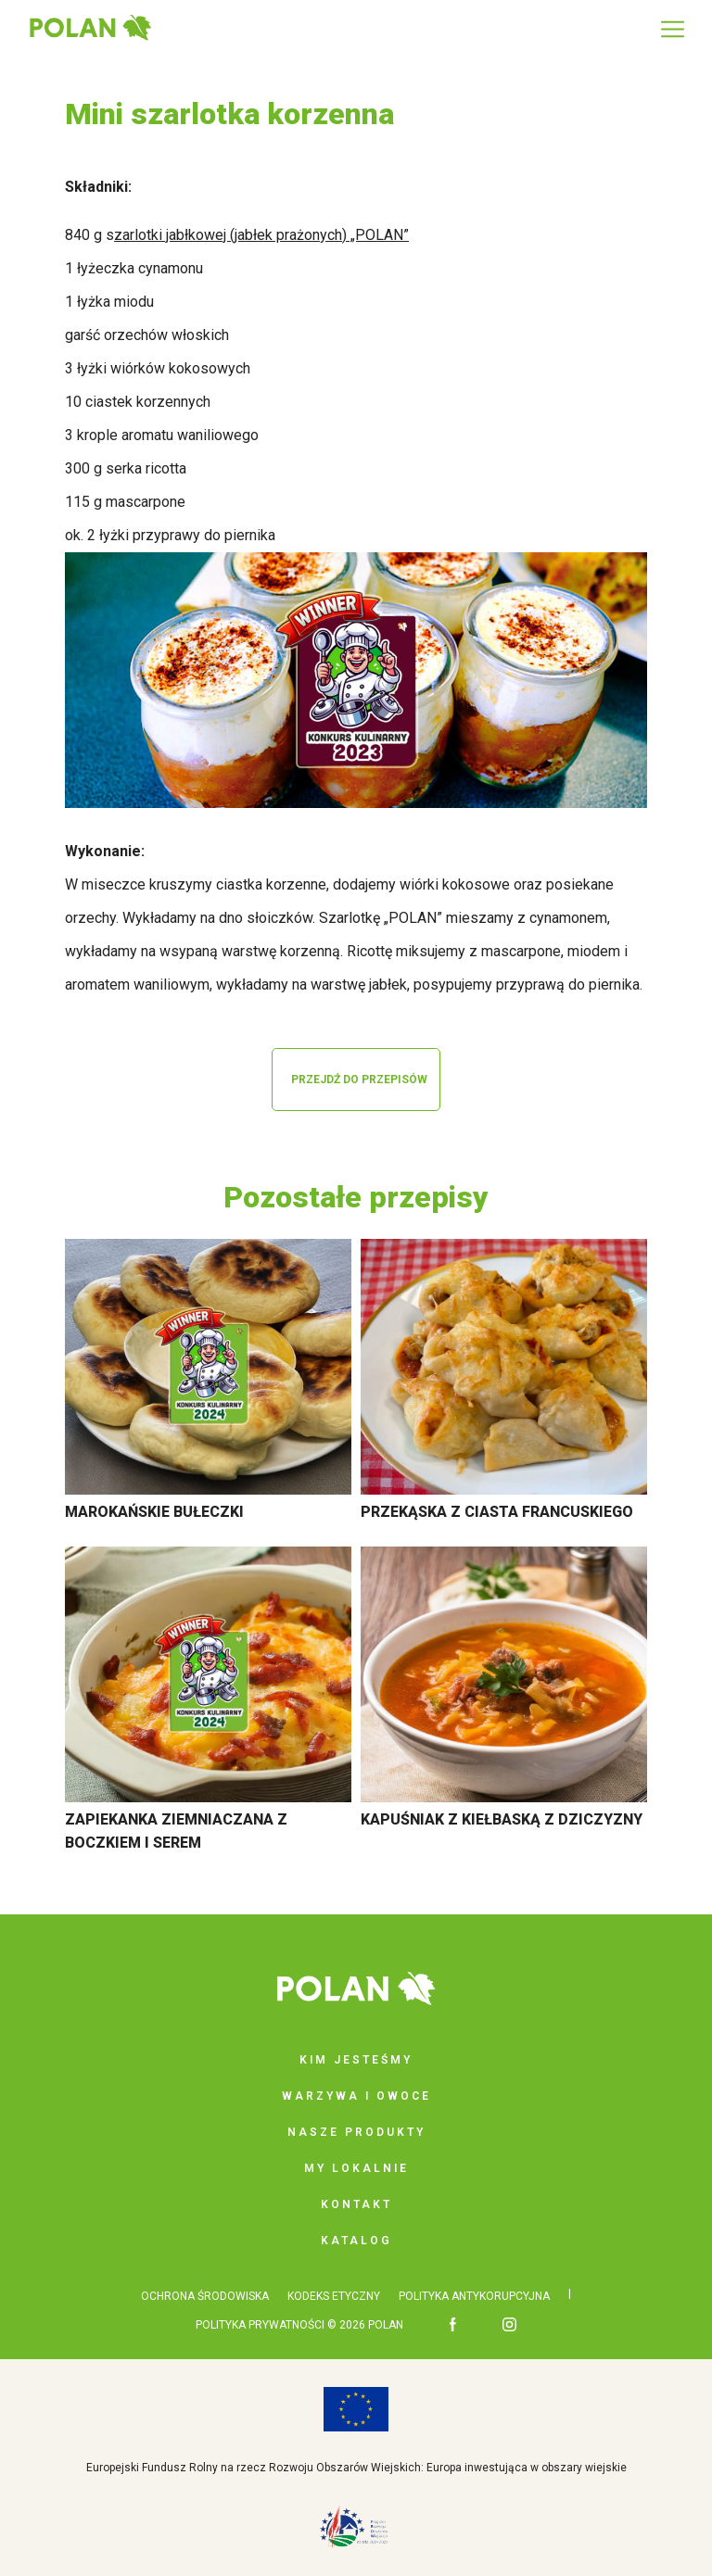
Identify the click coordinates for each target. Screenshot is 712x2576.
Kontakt (356, 2204)
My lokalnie (356, 2168)
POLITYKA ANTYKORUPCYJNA (474, 2296)
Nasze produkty (356, 2132)
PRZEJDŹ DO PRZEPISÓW (359, 1079)
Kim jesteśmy (356, 2059)
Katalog (356, 2240)
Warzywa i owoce (356, 2096)
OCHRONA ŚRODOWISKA (205, 2296)
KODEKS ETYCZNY (333, 2296)
